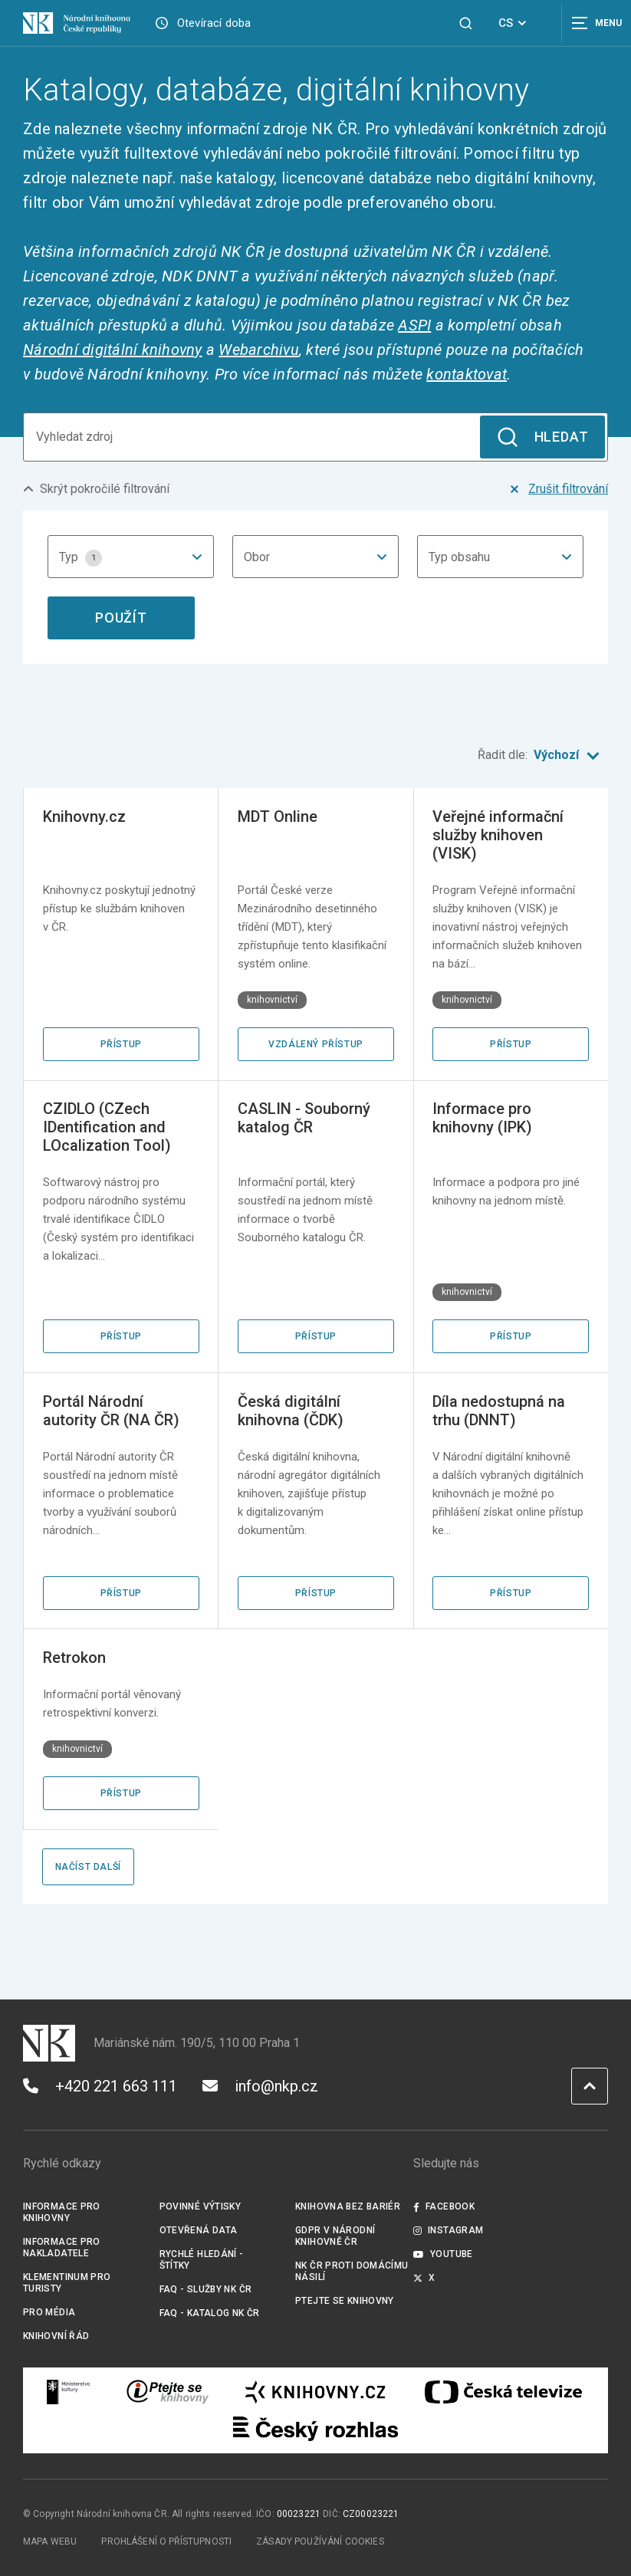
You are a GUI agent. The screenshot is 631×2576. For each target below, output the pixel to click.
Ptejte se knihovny (344, 2300)
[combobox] (131, 556)
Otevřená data (198, 2230)
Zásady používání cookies (320, 2541)
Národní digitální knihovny (112, 349)
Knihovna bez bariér (347, 2206)
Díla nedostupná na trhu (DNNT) (498, 1410)
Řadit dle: (543, 755)
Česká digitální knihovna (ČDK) (290, 1410)
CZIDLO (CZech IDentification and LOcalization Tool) (107, 1127)
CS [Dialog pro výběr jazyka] (514, 23)
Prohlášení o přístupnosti (166, 2541)
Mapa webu (50, 2541)
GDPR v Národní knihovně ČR (335, 2236)
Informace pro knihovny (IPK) (482, 1117)
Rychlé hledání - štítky (201, 2260)
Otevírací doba (214, 23)
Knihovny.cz (84, 816)
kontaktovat (466, 374)
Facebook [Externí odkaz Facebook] (444, 2206)
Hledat (542, 437)
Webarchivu (259, 349)
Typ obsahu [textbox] (459, 557)
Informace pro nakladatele (61, 2247)
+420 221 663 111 (100, 2086)
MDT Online (277, 816)
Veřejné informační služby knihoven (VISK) (498, 835)
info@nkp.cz (260, 2086)
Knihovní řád (56, 2336)
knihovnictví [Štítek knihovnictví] (272, 999)
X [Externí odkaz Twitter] (424, 2277)
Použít (121, 618)
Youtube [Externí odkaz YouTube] (443, 2254)
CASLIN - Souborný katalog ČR (304, 1117)
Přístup (121, 1044)
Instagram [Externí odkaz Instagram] (448, 2230)
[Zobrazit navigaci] (592, 23)
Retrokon (74, 1657)
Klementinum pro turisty (67, 2283)
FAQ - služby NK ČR (205, 2289)
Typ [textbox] (80, 558)
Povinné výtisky (200, 2206)
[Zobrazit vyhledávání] (465, 23)
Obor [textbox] (257, 557)
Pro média (49, 2312)
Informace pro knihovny (61, 2212)
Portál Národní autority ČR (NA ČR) (111, 1410)
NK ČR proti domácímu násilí (351, 2271)
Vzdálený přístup (315, 1044)
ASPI (414, 325)
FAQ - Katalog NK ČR (209, 2313)
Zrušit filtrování (557, 489)
